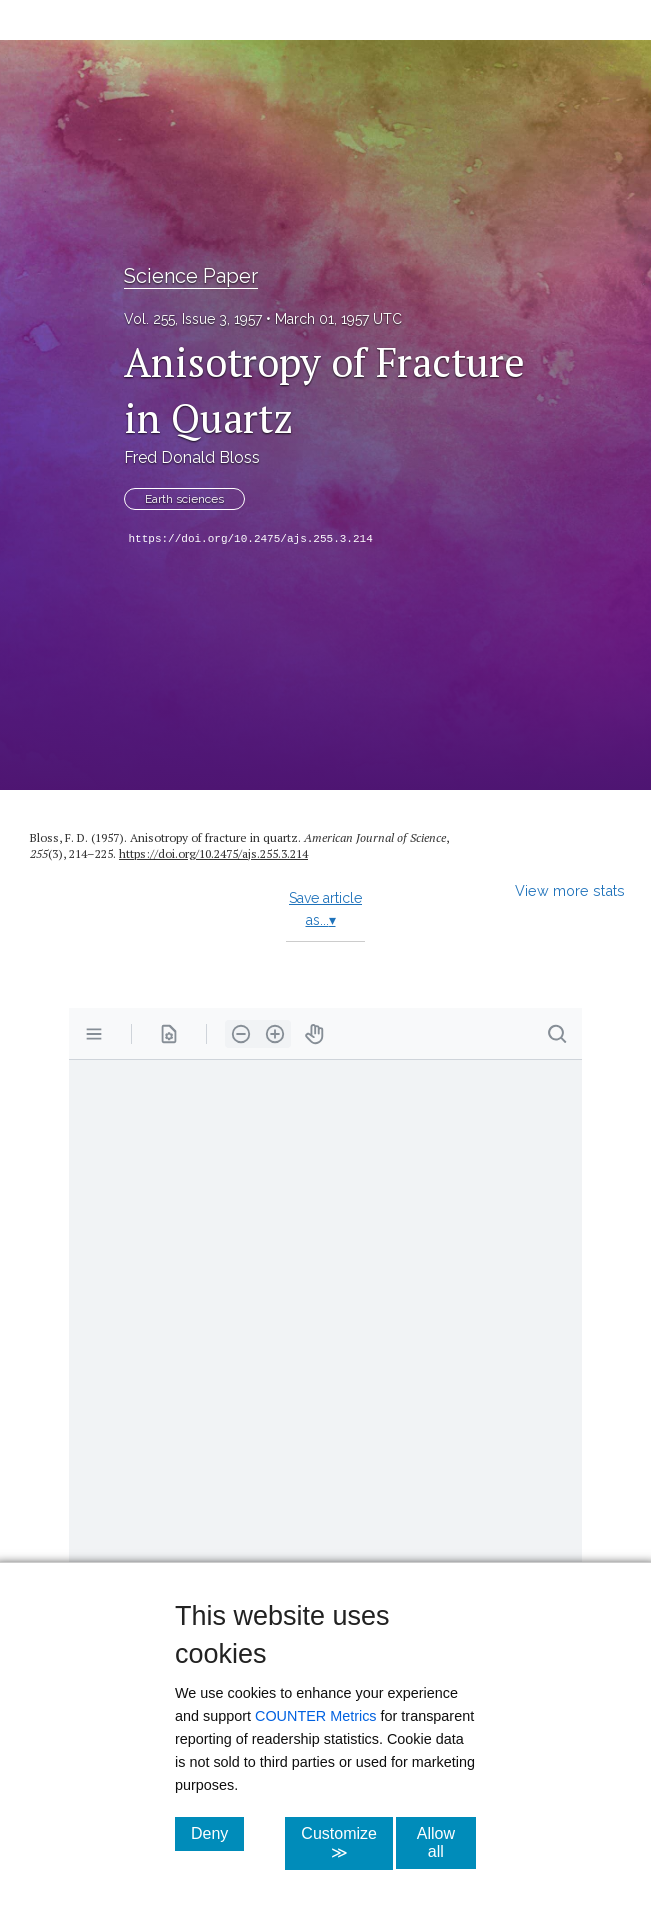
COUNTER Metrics (316, 1716)
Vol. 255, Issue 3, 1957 (193, 319)
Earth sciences (184, 499)
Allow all (446, 1842)
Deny (217, 1833)
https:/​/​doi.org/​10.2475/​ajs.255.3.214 (213, 853)
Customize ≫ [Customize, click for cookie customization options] (347, 1843)
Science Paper (191, 276)
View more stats (570, 890)
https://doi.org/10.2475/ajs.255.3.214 (251, 539)
